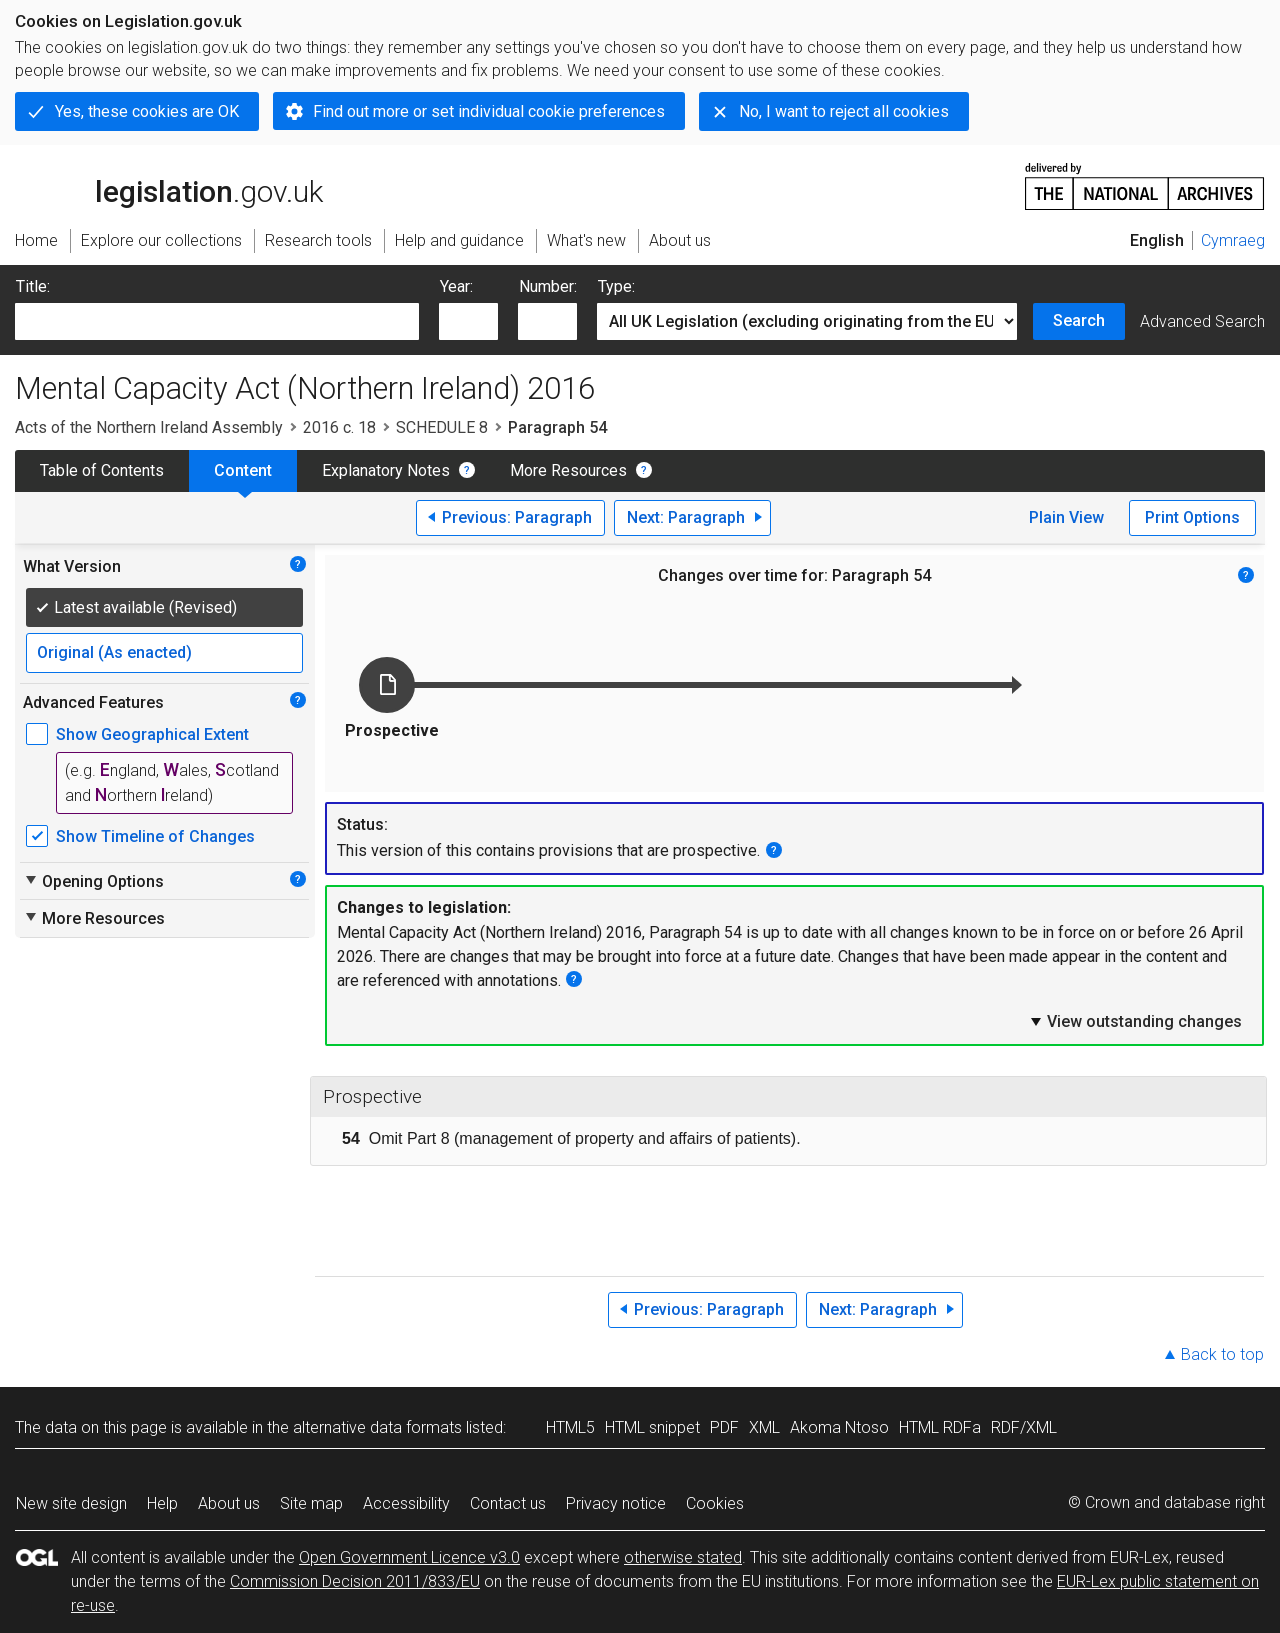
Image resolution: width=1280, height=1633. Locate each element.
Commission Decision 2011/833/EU (355, 1581)
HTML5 (570, 1427)
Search (1079, 320)
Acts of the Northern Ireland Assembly (149, 427)
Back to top (1222, 1354)
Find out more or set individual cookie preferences (489, 111)
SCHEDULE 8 (442, 427)
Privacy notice (616, 1503)
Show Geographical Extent (152, 734)
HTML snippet (652, 1427)
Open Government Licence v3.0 (409, 1557)
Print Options (1192, 517)
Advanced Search (1202, 321)
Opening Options (93, 881)
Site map (311, 1503)
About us (229, 1503)
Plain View (1066, 517)
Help (162, 1503)
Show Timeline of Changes (155, 836)
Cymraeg (1233, 240)
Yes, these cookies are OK (147, 111)
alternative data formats (377, 1427)
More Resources (568, 470)
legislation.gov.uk (169, 185)
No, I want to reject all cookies (844, 111)
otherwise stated (683, 1557)
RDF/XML (1024, 1427)
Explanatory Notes (386, 470)
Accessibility (406, 1503)
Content (243, 470)
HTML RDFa (940, 1427)
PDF (724, 1427)
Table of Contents (102, 470)
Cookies (715, 1503)
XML (764, 1427)
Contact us (508, 1503)
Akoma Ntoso (839, 1427)
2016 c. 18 (339, 427)
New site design (71, 1503)
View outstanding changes (1135, 1021)
